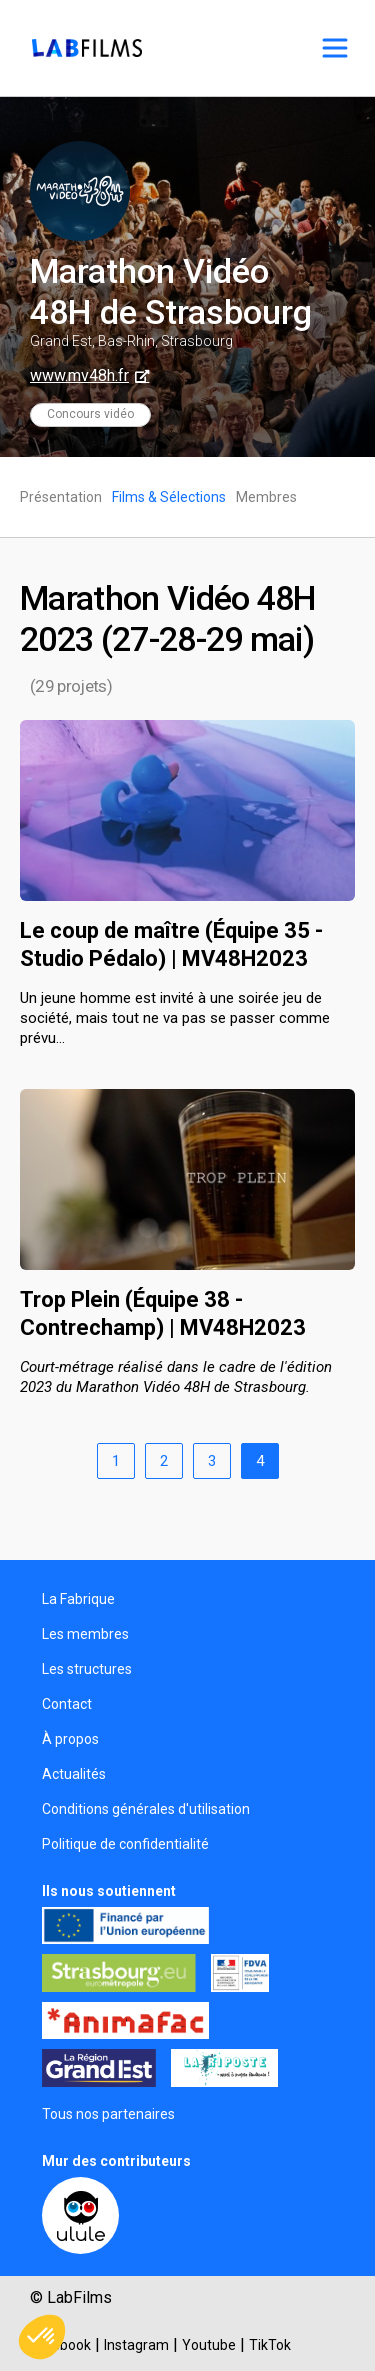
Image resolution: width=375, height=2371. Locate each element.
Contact (67, 1704)
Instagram (136, 2345)
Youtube (209, 2345)
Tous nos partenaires (108, 2114)
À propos (70, 1739)
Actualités (74, 1774)
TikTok (270, 2345)
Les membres (85, 1634)
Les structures (87, 1669)
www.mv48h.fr (79, 375)
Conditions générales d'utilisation (146, 1809)
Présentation (61, 497)
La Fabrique (78, 1599)
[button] (42, 2337)
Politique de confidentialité (125, 1844)
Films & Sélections (169, 497)
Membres (266, 497)
